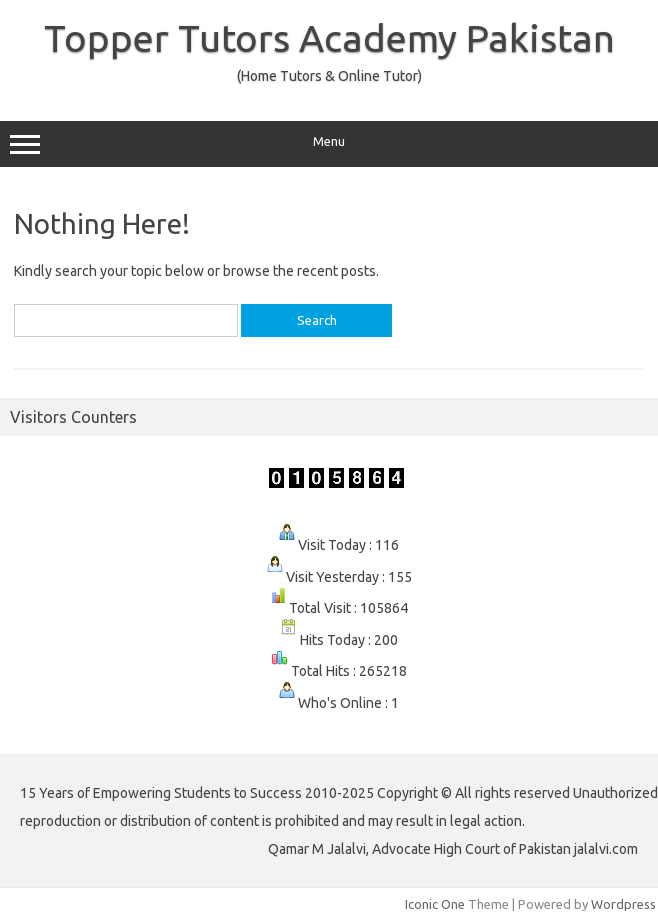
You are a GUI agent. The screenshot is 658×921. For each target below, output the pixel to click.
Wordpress (623, 904)
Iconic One (435, 904)
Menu (329, 144)
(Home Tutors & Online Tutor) (329, 76)
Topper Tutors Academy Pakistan (329, 38)
